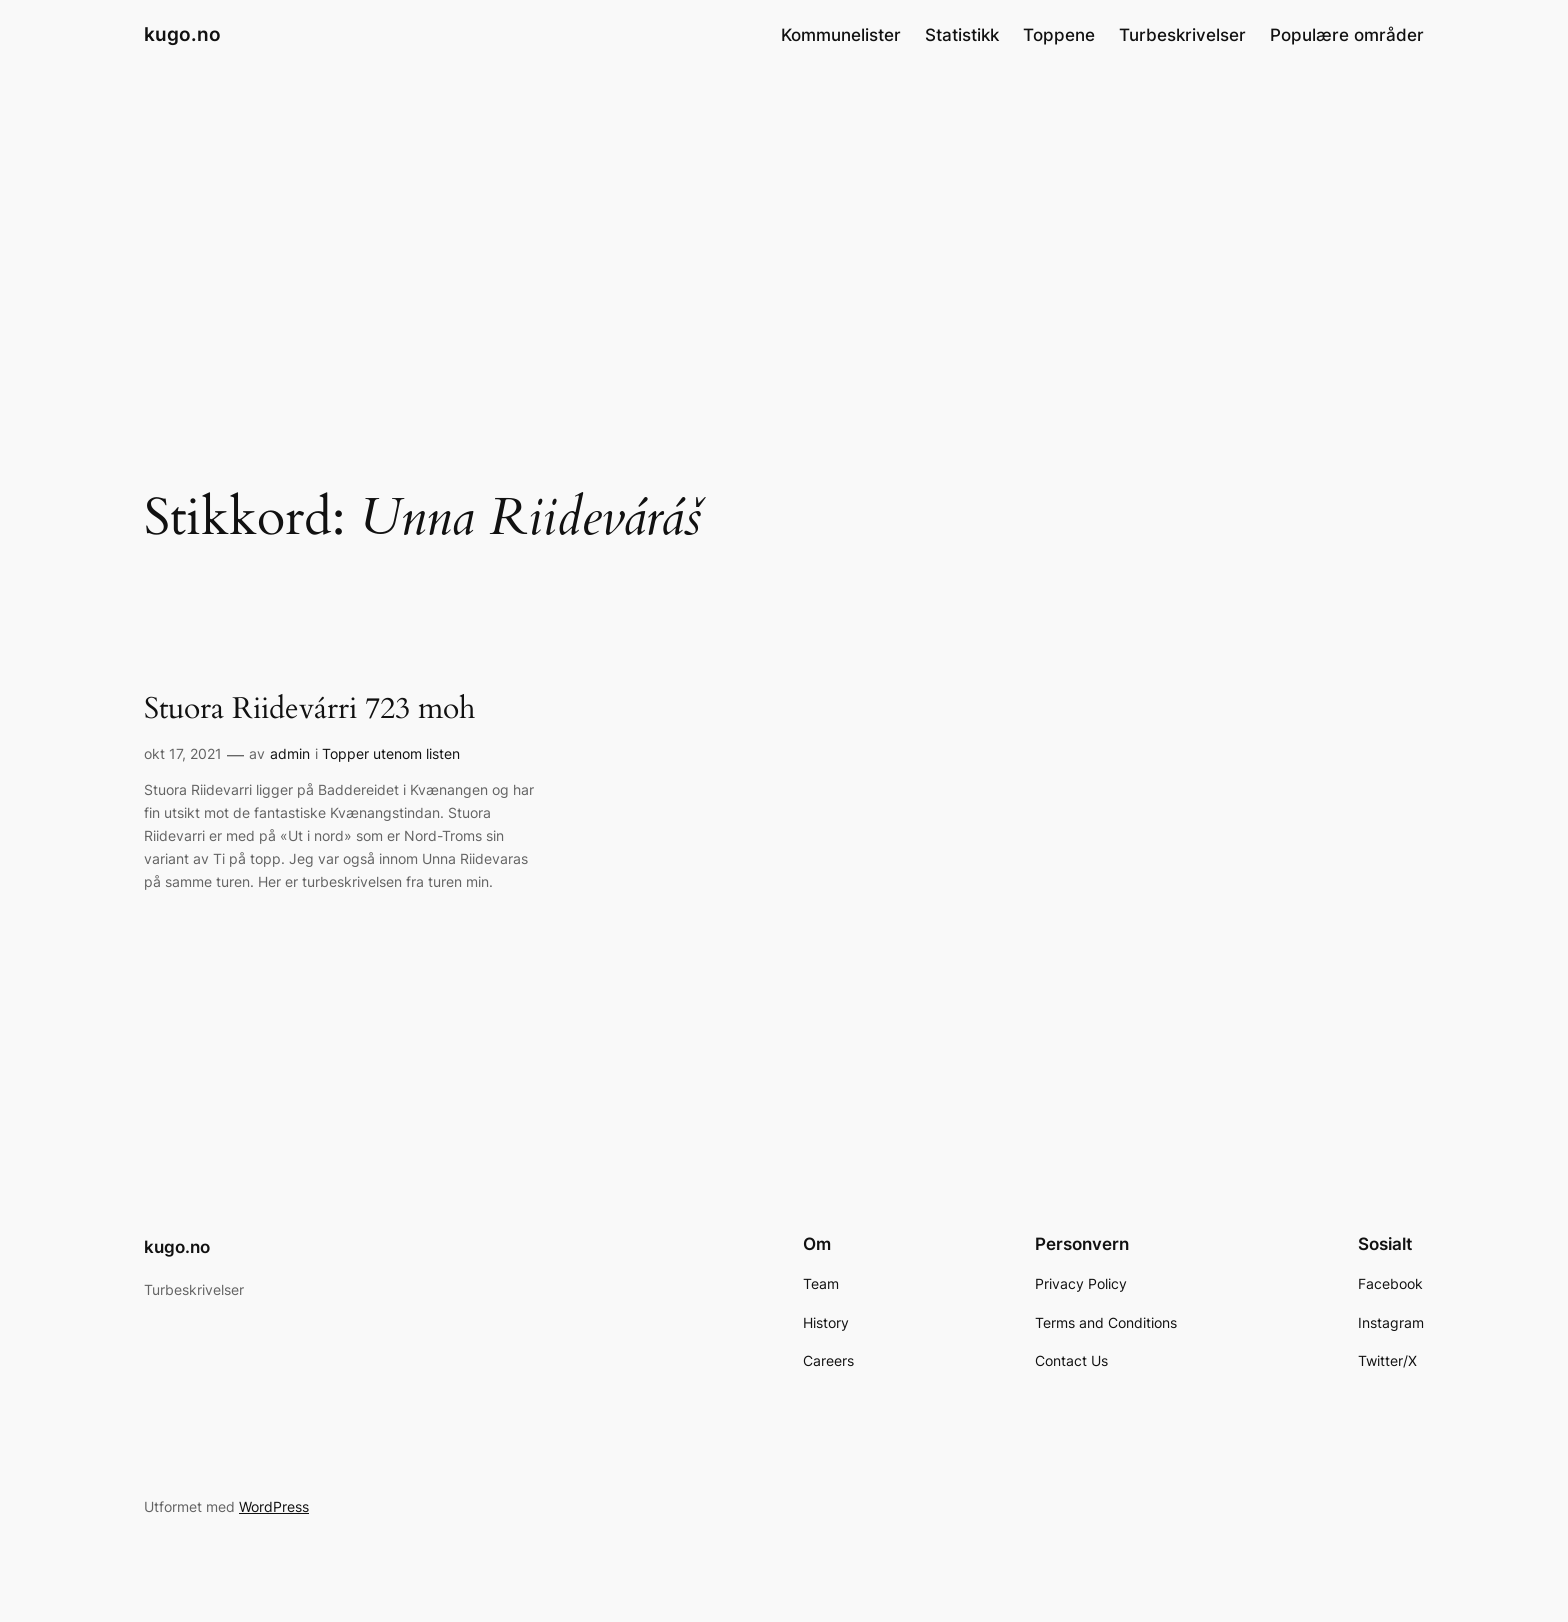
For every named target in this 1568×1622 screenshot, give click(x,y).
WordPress (274, 1506)
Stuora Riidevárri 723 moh (309, 710)
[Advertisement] (784, 229)
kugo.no (182, 34)
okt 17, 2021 (183, 753)
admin (290, 753)
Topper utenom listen (391, 753)
